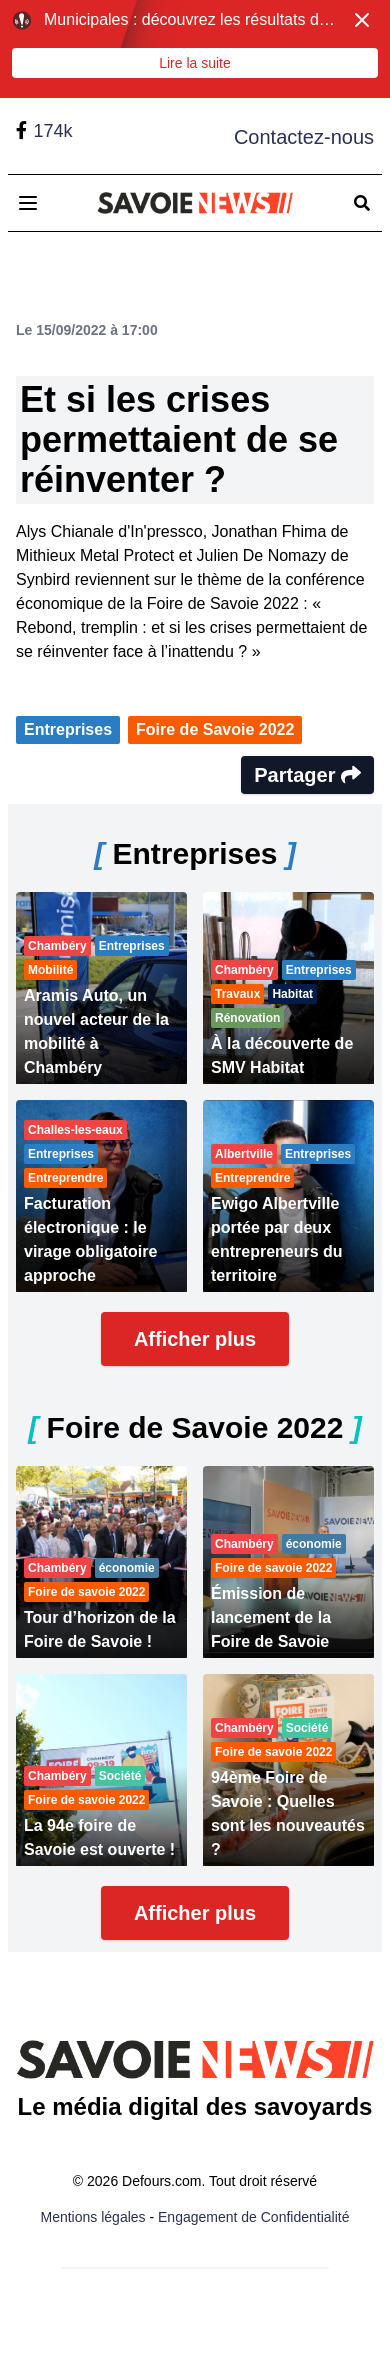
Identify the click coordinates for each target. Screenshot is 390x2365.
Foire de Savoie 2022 (215, 729)
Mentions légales (93, 2217)
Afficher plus (195, 1339)
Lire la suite (195, 63)
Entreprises (68, 729)
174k (52, 131)
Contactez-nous (304, 137)
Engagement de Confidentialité (253, 2217)
